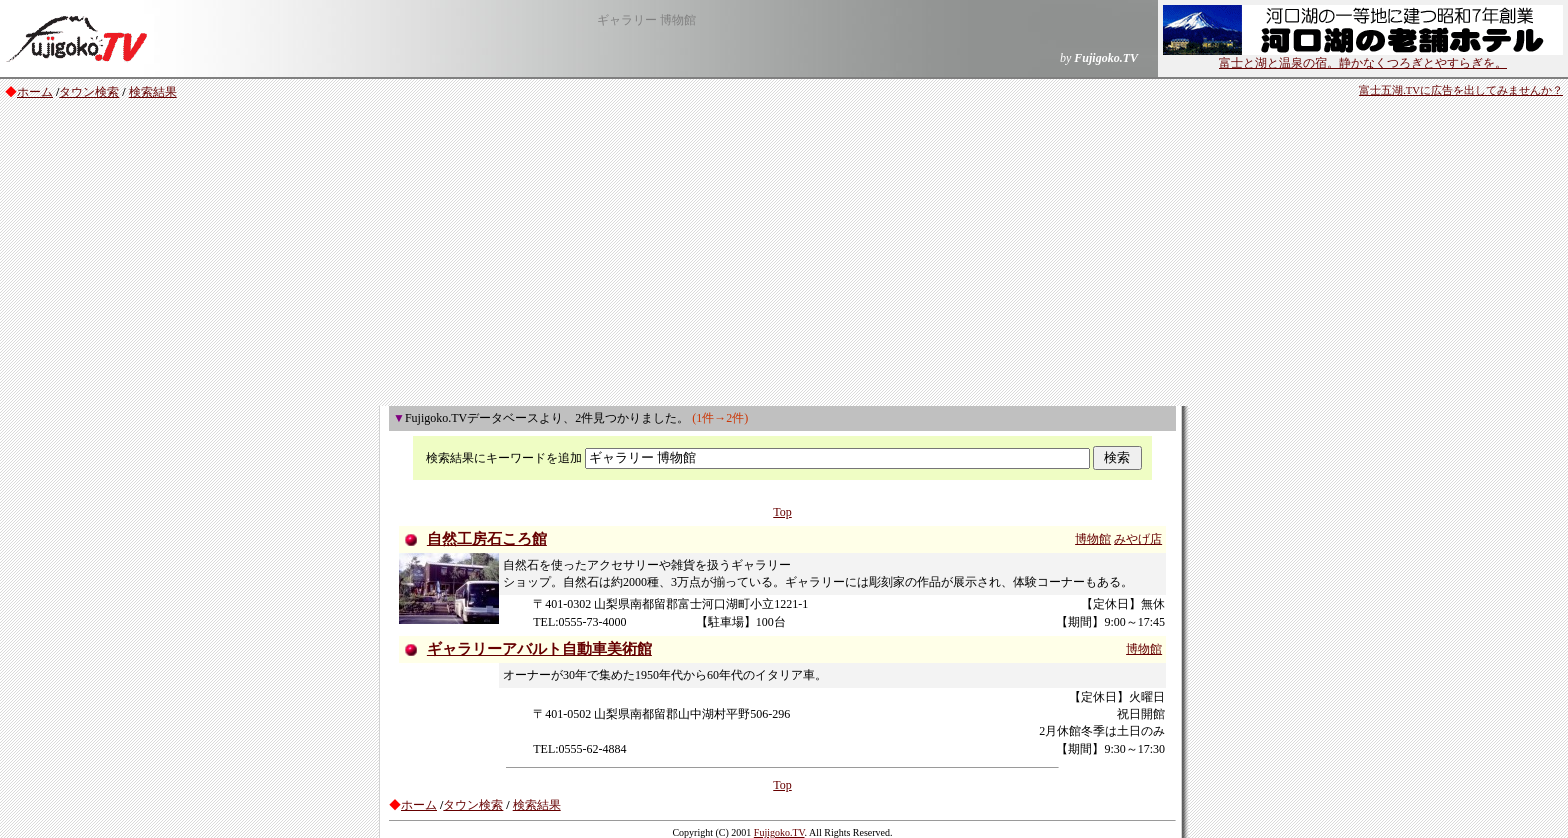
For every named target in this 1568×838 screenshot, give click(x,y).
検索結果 (153, 92)
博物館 (1093, 539)
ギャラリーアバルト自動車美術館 (539, 649)
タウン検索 (89, 92)
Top (782, 512)
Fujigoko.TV (779, 832)
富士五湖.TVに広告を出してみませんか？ (1461, 90)
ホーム (35, 92)
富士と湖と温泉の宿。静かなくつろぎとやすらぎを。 (1363, 57)
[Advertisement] (784, 256)
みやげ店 (1138, 539)
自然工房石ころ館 (487, 539)
